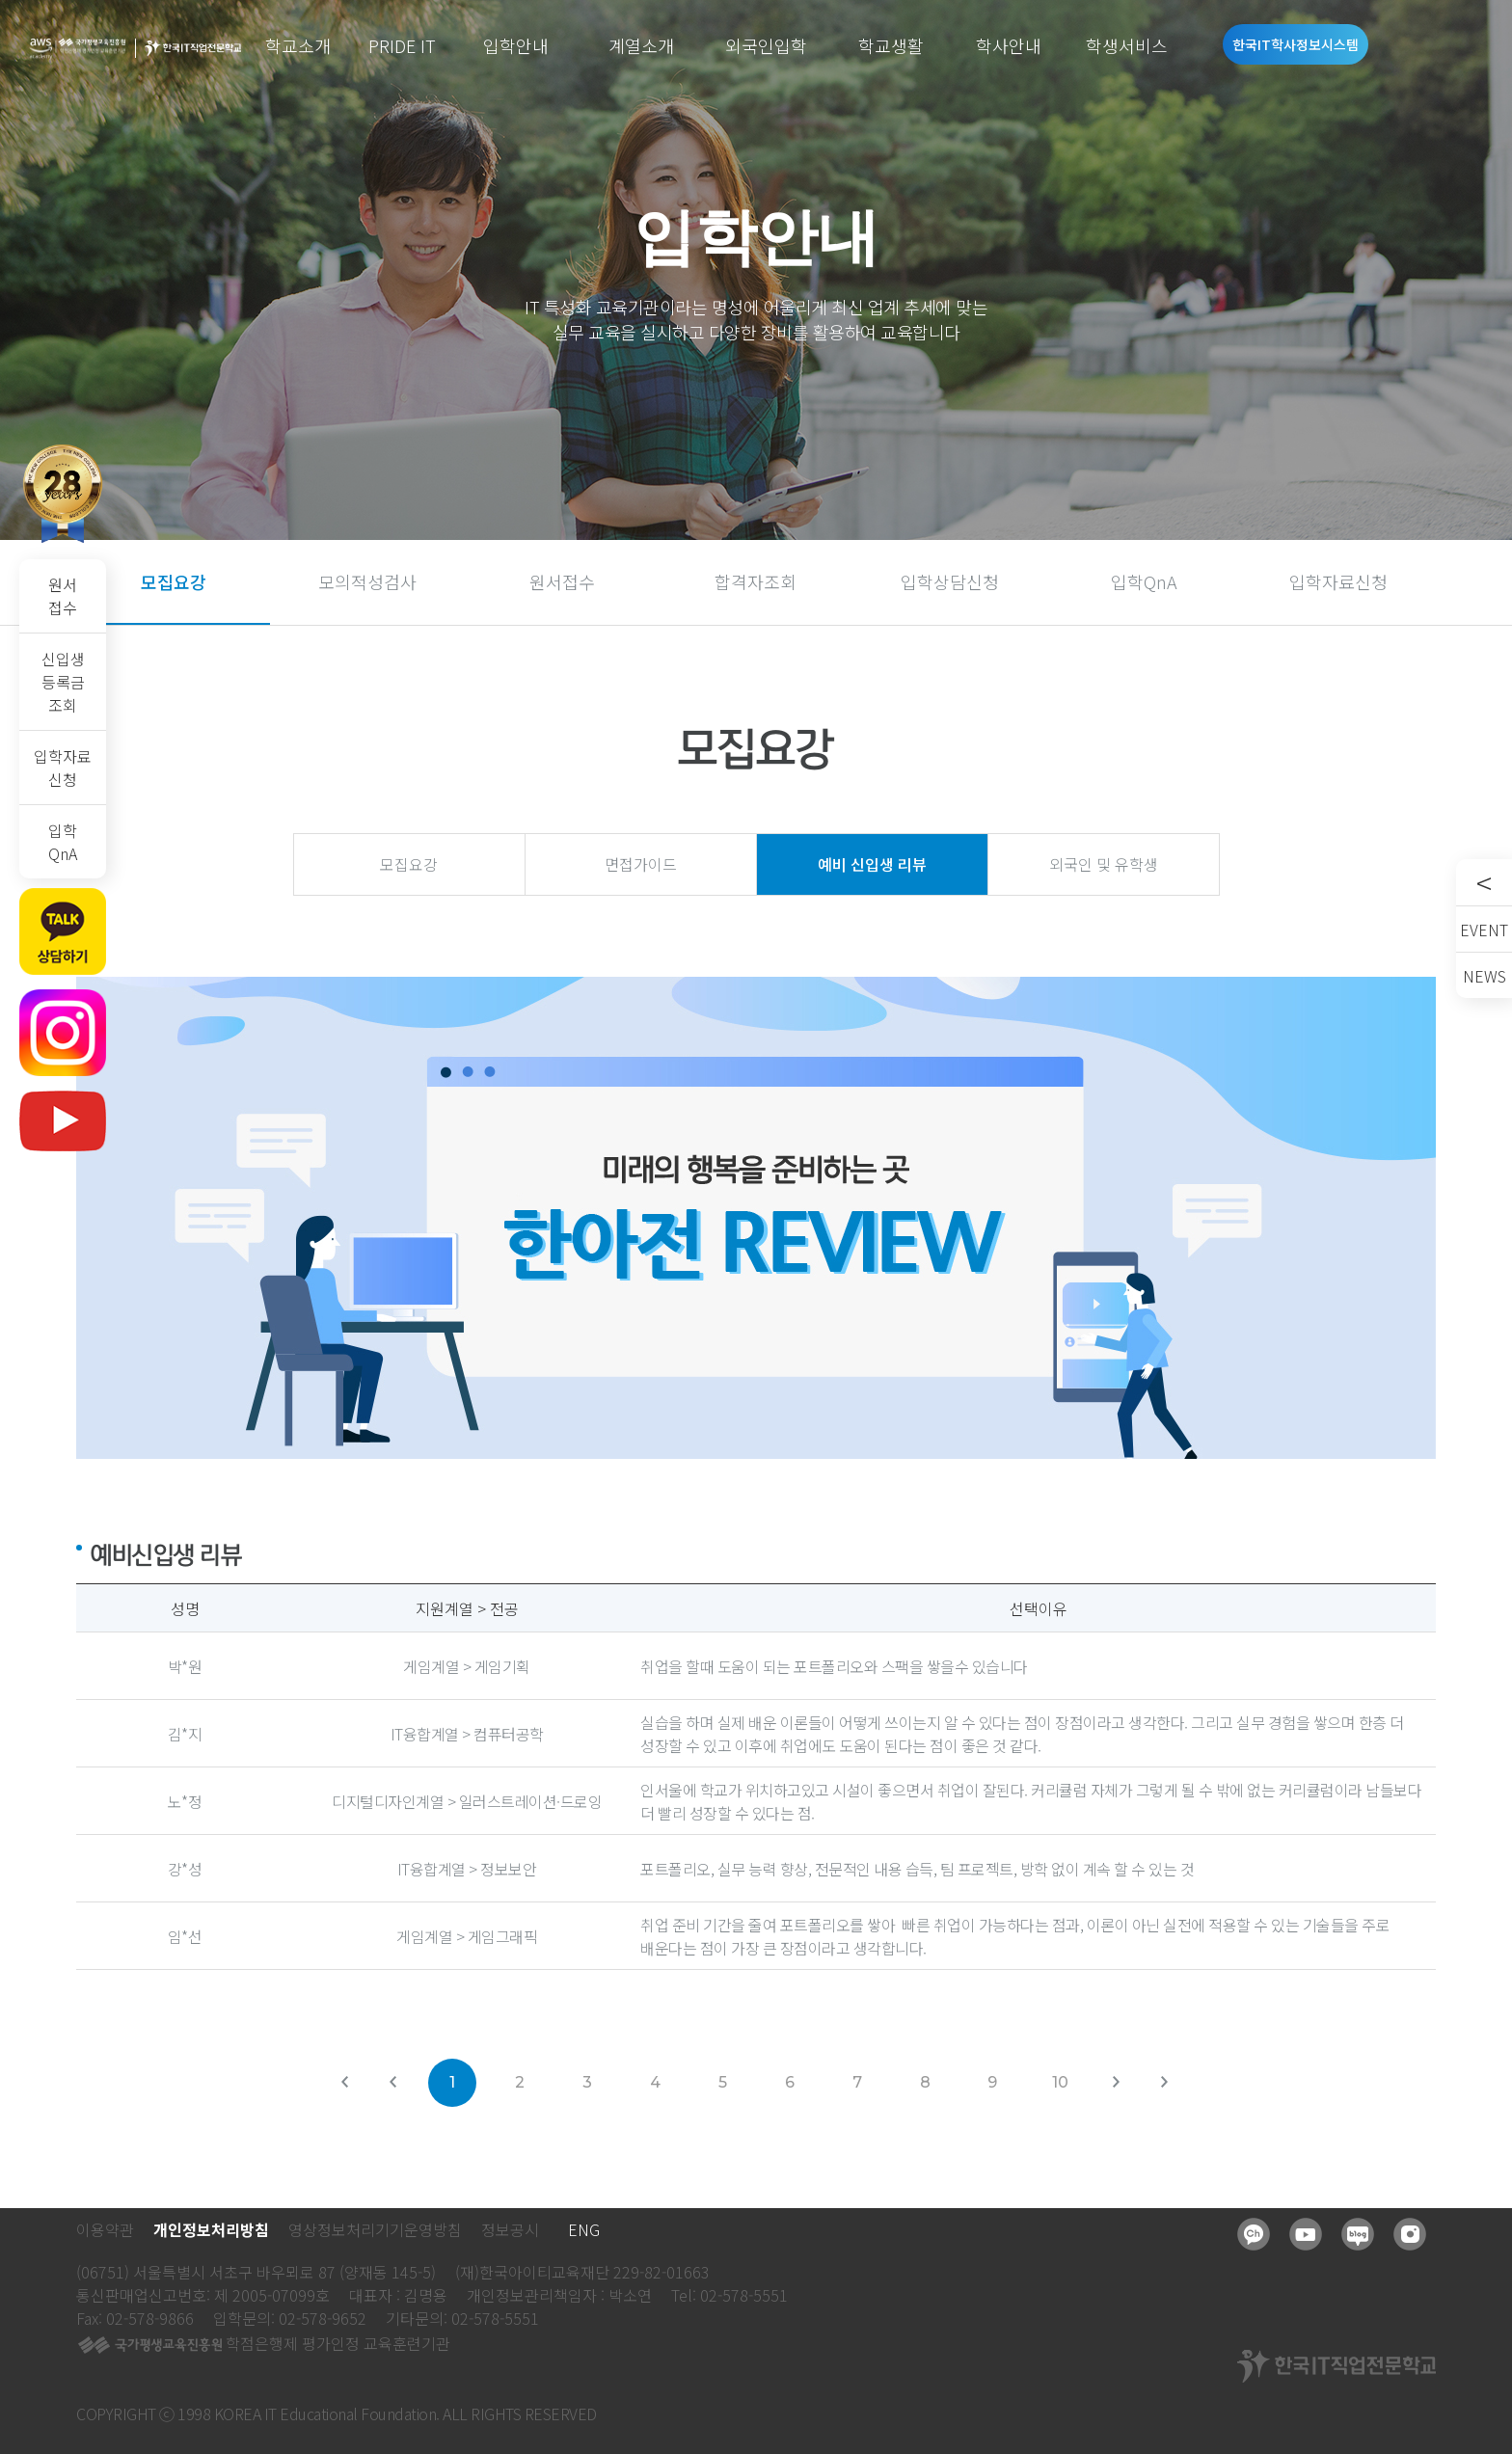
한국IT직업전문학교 (193, 48)
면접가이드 (641, 864)
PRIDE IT (402, 45)
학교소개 (298, 45)
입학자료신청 (63, 767)
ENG (584, 2229)
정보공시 (510, 2229)
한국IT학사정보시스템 (1295, 44)
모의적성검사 (367, 581)
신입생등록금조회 (63, 681)
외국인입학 (766, 45)
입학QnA (62, 842)
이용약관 (105, 2229)
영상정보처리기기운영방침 (375, 2229)
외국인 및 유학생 (1103, 864)
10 (1060, 2082)
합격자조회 (755, 581)
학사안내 (1008, 45)
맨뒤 (1175, 2091)
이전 (404, 2091)
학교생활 (891, 45)
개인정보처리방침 (211, 2229)
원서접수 (62, 596)
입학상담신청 (950, 581)
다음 (1127, 2091)
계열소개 (641, 45)
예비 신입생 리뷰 (872, 864)
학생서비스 (1127, 45)
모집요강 (173, 581)
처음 (355, 2091)
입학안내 (516, 45)
